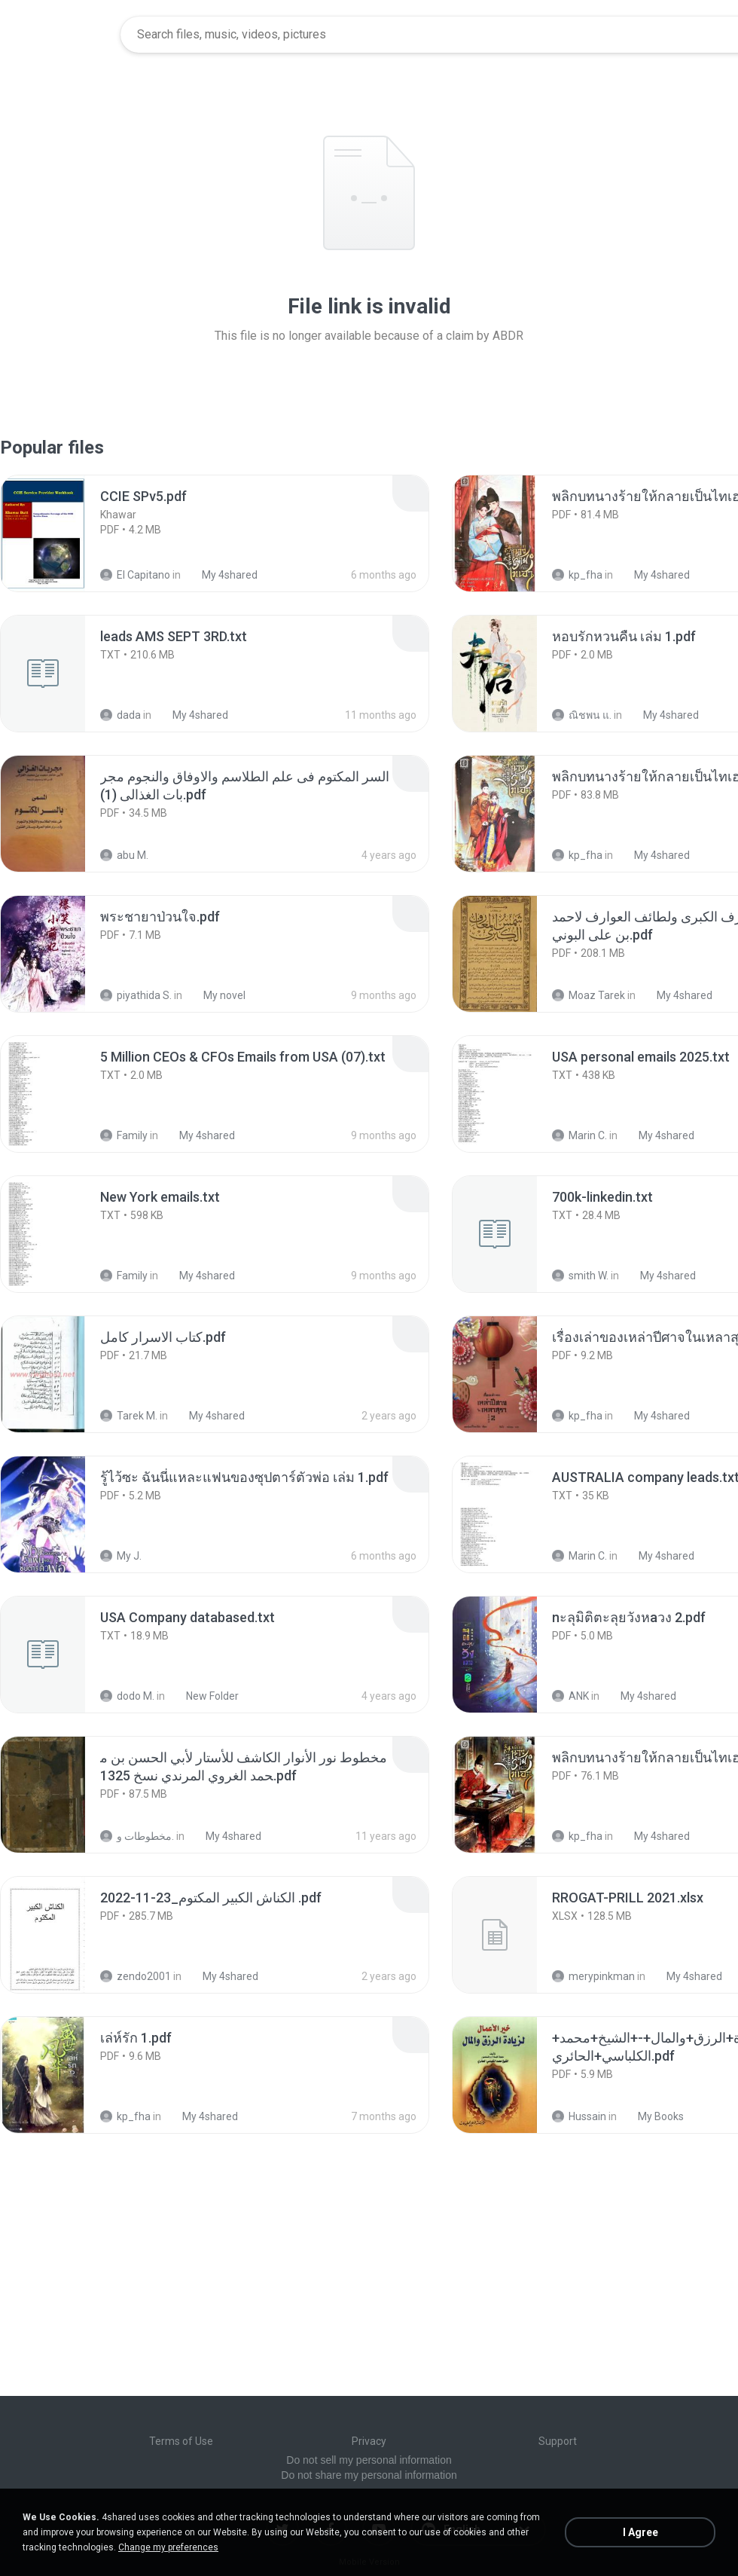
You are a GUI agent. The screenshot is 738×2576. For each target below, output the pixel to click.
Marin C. (579, 1135)
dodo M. (127, 1696)
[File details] (59, 533)
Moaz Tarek (588, 995)
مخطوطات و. (137, 1836)
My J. (121, 1556)
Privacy (369, 2441)
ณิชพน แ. (581, 715)
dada (120, 715)
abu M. (124, 855)
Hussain (579, 2116)
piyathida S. (136, 995)
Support (557, 2441)
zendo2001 (135, 1976)
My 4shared (221, 575)
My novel (216, 995)
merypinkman (593, 1976)
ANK (570, 1696)
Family (124, 1135)
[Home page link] (61, 34)
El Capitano (135, 575)
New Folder (204, 1696)
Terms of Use (181, 2441)
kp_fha (577, 575)
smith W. (580, 1276)
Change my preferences (168, 2547)
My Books (652, 2116)
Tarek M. (128, 1416)
